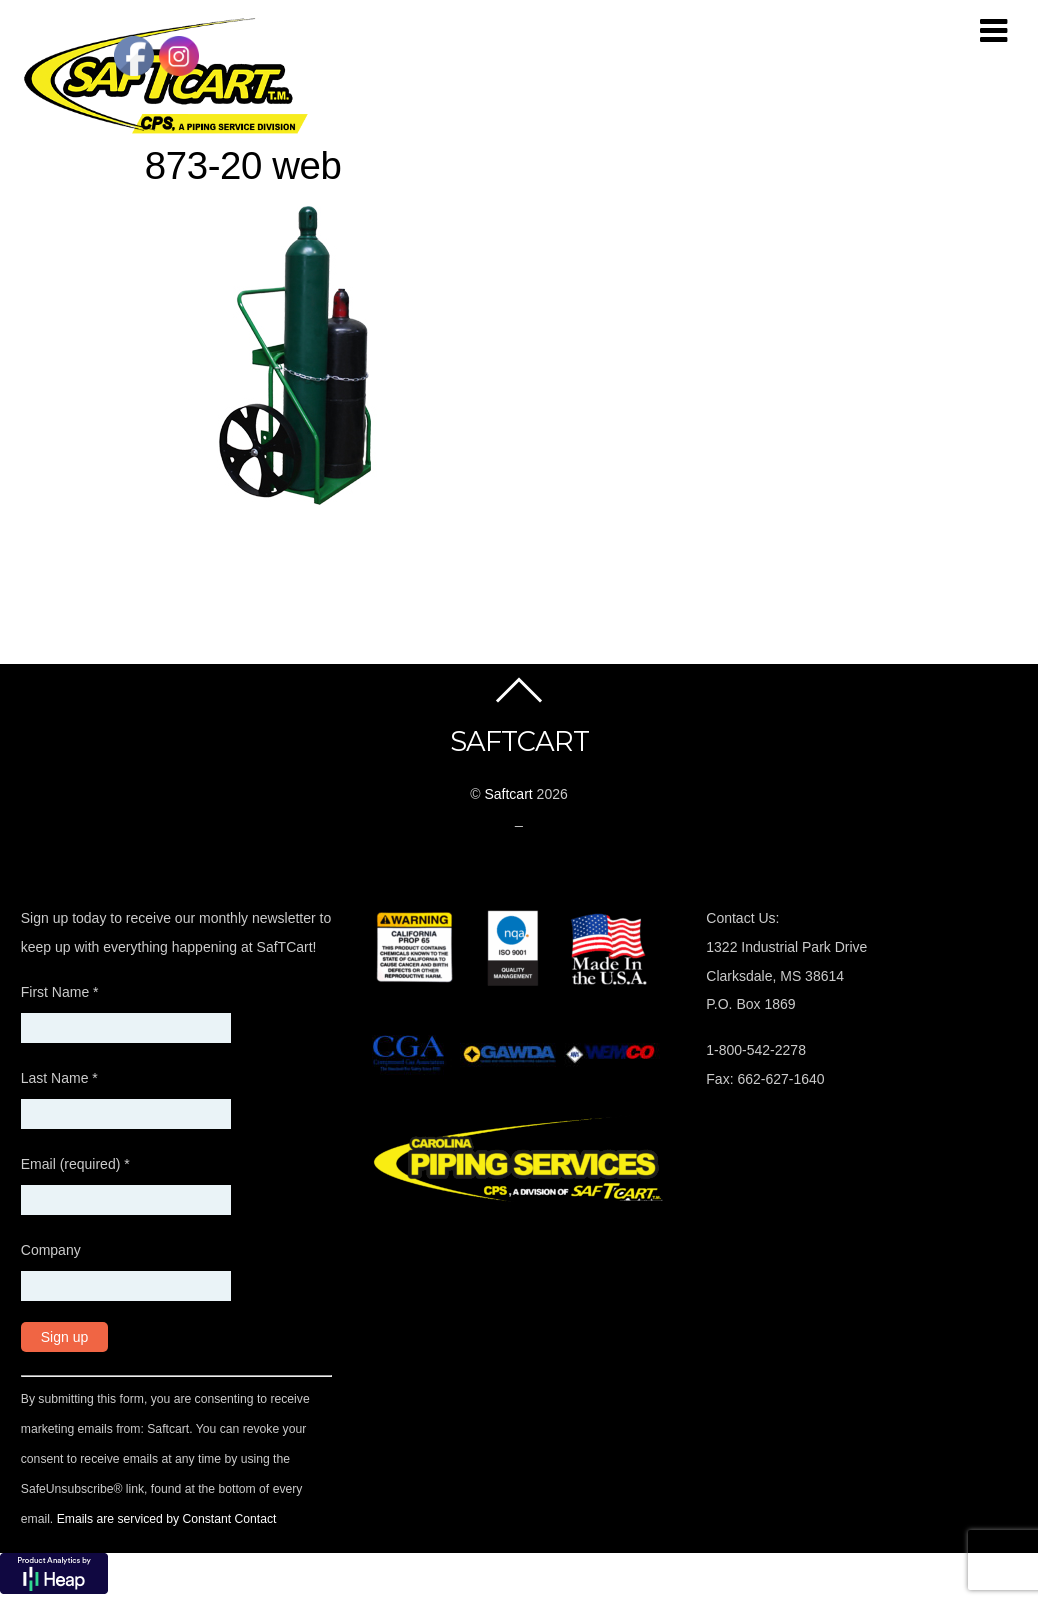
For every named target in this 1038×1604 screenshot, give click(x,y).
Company (51, 1250)
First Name (60, 992)
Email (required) (75, 1164)
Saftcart (508, 794)
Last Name (59, 1078)
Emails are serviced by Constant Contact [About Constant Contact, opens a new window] (167, 1519)
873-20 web (243, 165)
